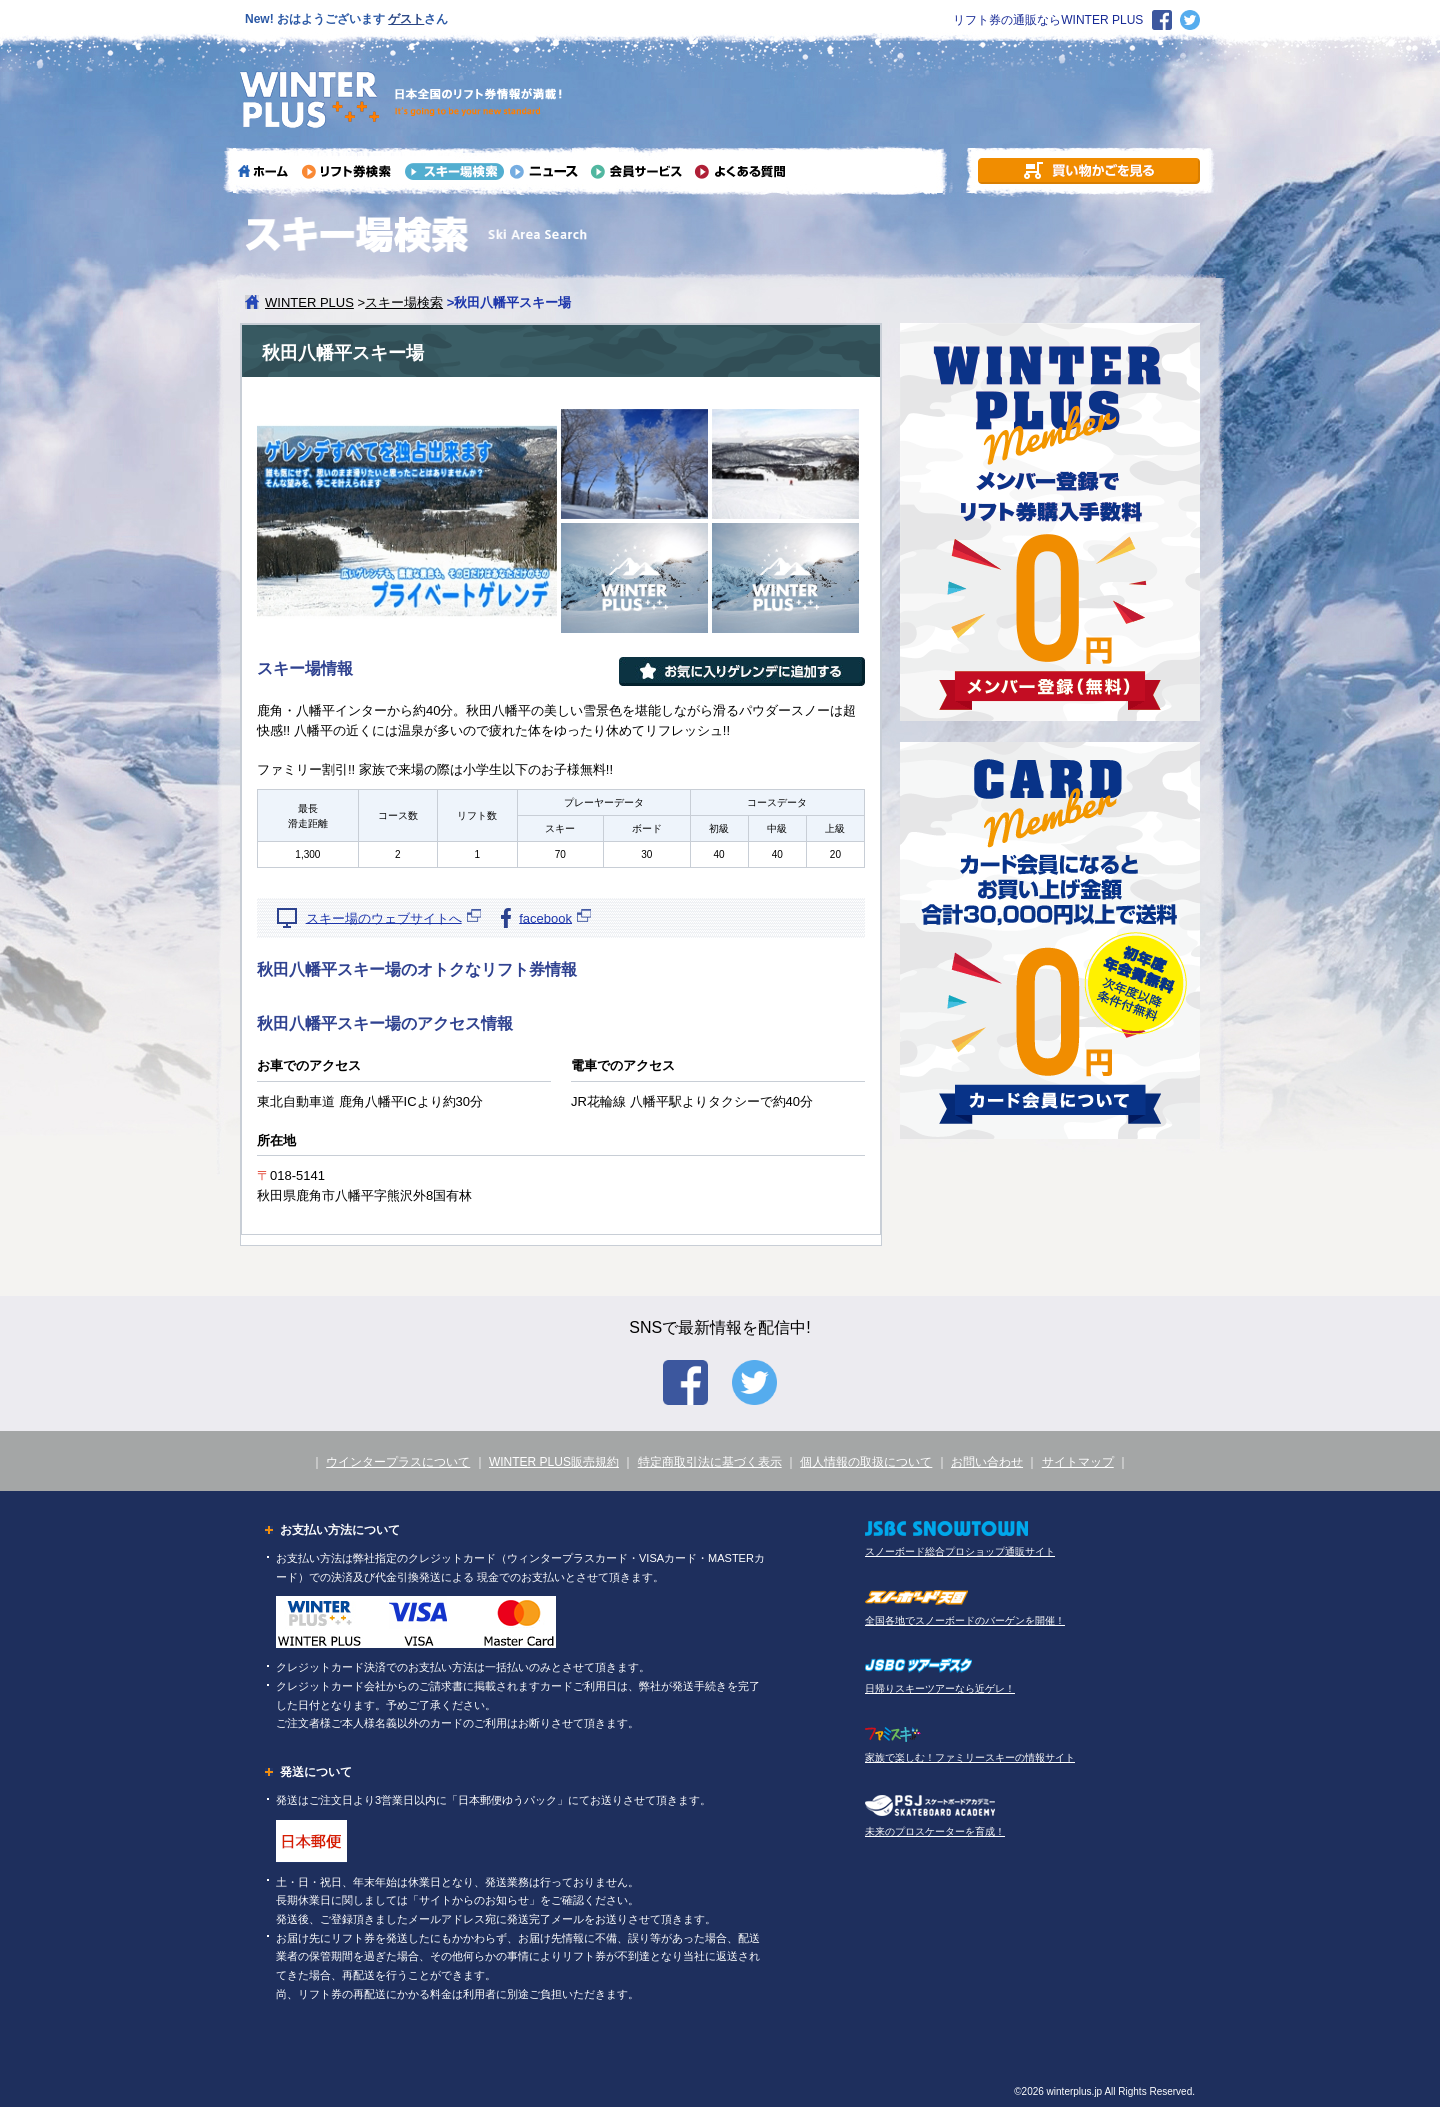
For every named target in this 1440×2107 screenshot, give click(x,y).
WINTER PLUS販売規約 (554, 1462)
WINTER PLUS (309, 302)
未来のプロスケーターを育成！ (935, 1831)
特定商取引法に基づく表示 (710, 1462)
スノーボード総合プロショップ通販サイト (960, 1551)
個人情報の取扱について (866, 1462)
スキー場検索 (404, 302)
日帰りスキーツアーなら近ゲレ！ (940, 1688)
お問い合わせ (987, 1462)
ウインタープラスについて (398, 1462)
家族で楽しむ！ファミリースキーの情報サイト (970, 1757)
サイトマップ (1078, 1462)
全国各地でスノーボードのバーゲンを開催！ (965, 1620)
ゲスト (406, 19)
